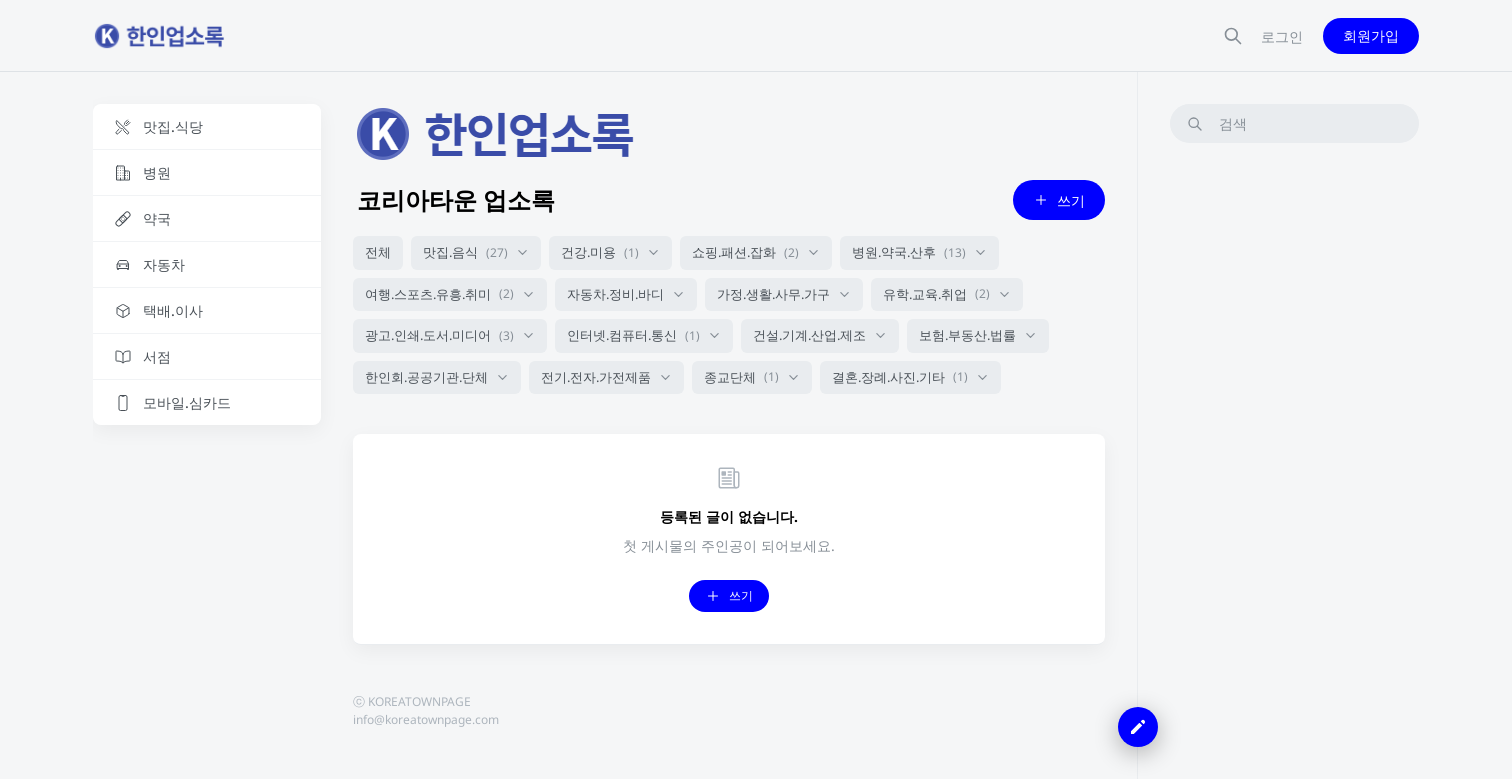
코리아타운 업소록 (456, 199)
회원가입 (1371, 35)
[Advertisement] (1294, 459)
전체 (378, 252)
